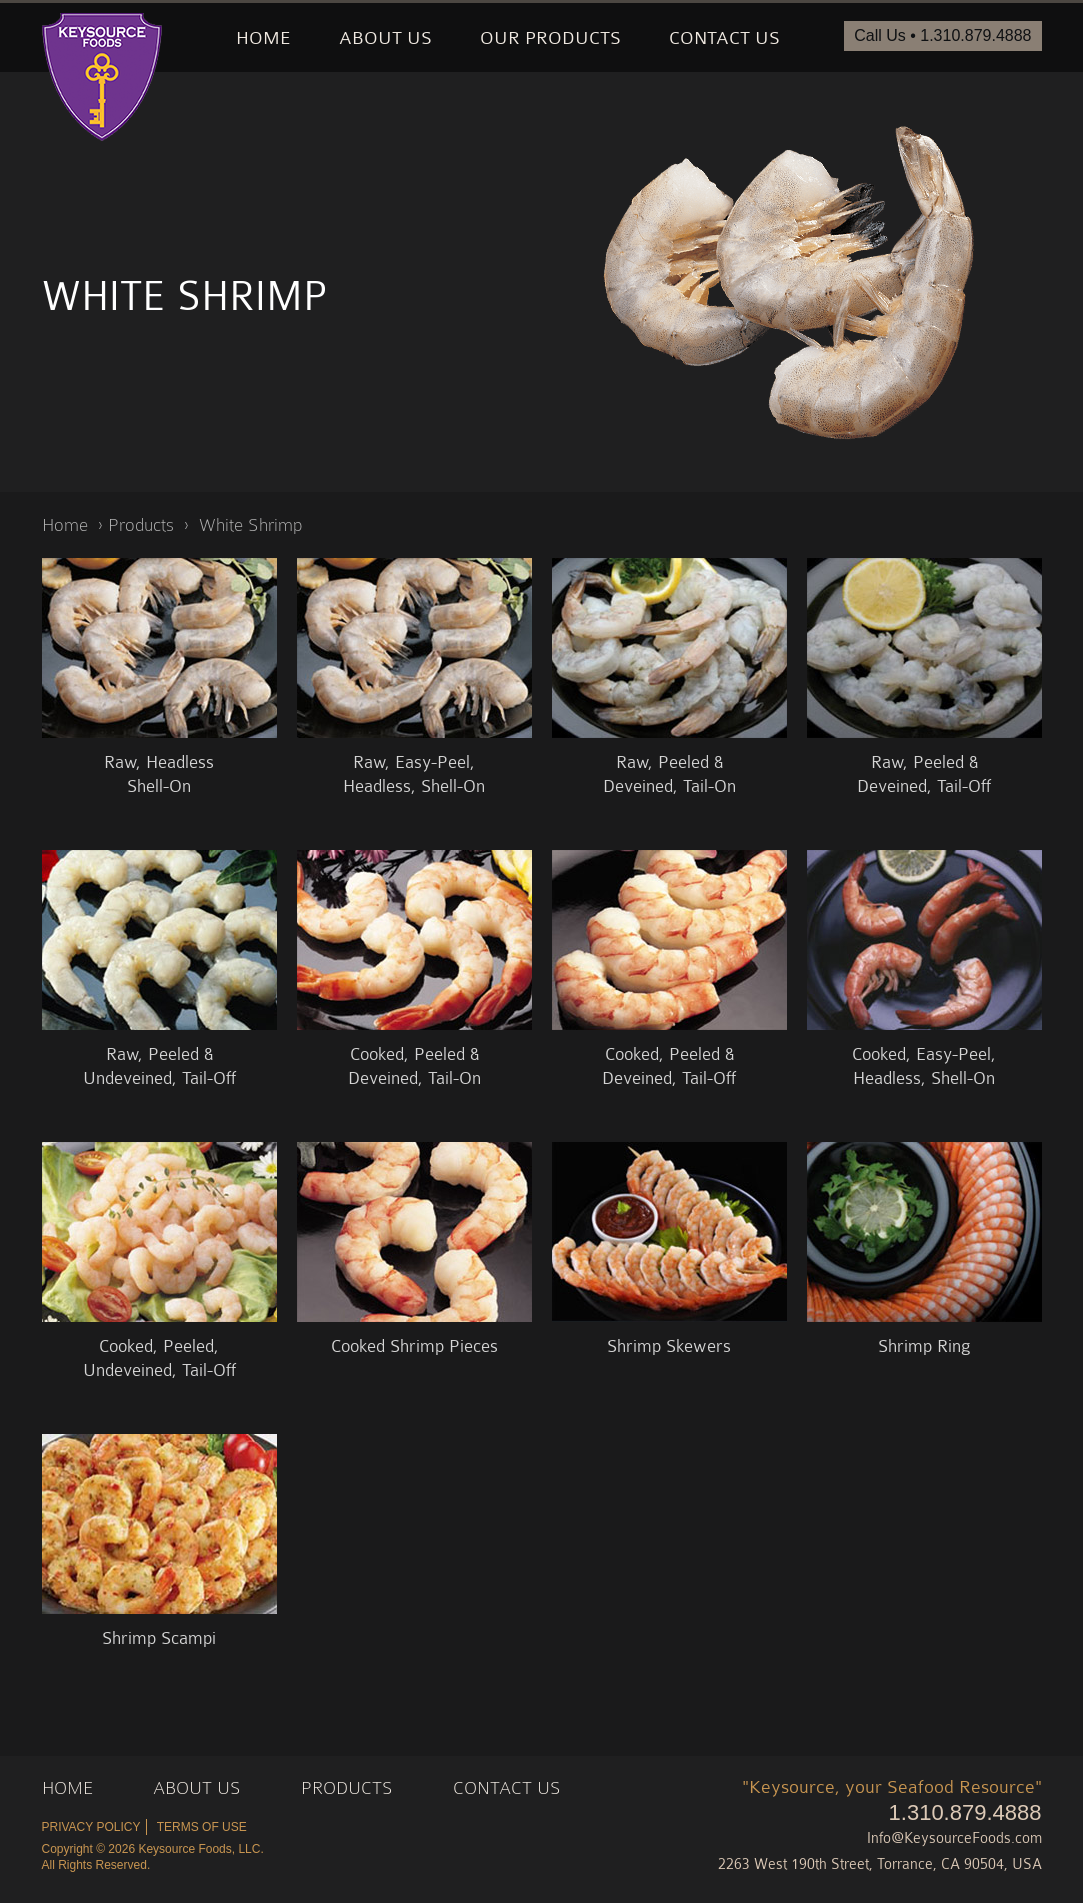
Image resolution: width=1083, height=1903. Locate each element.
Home (263, 38)
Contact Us (724, 38)
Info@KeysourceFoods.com (954, 1838)
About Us (385, 38)
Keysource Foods (102, 77)
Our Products (550, 38)
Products (141, 524)
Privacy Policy (91, 1827)
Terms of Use (202, 1827)
